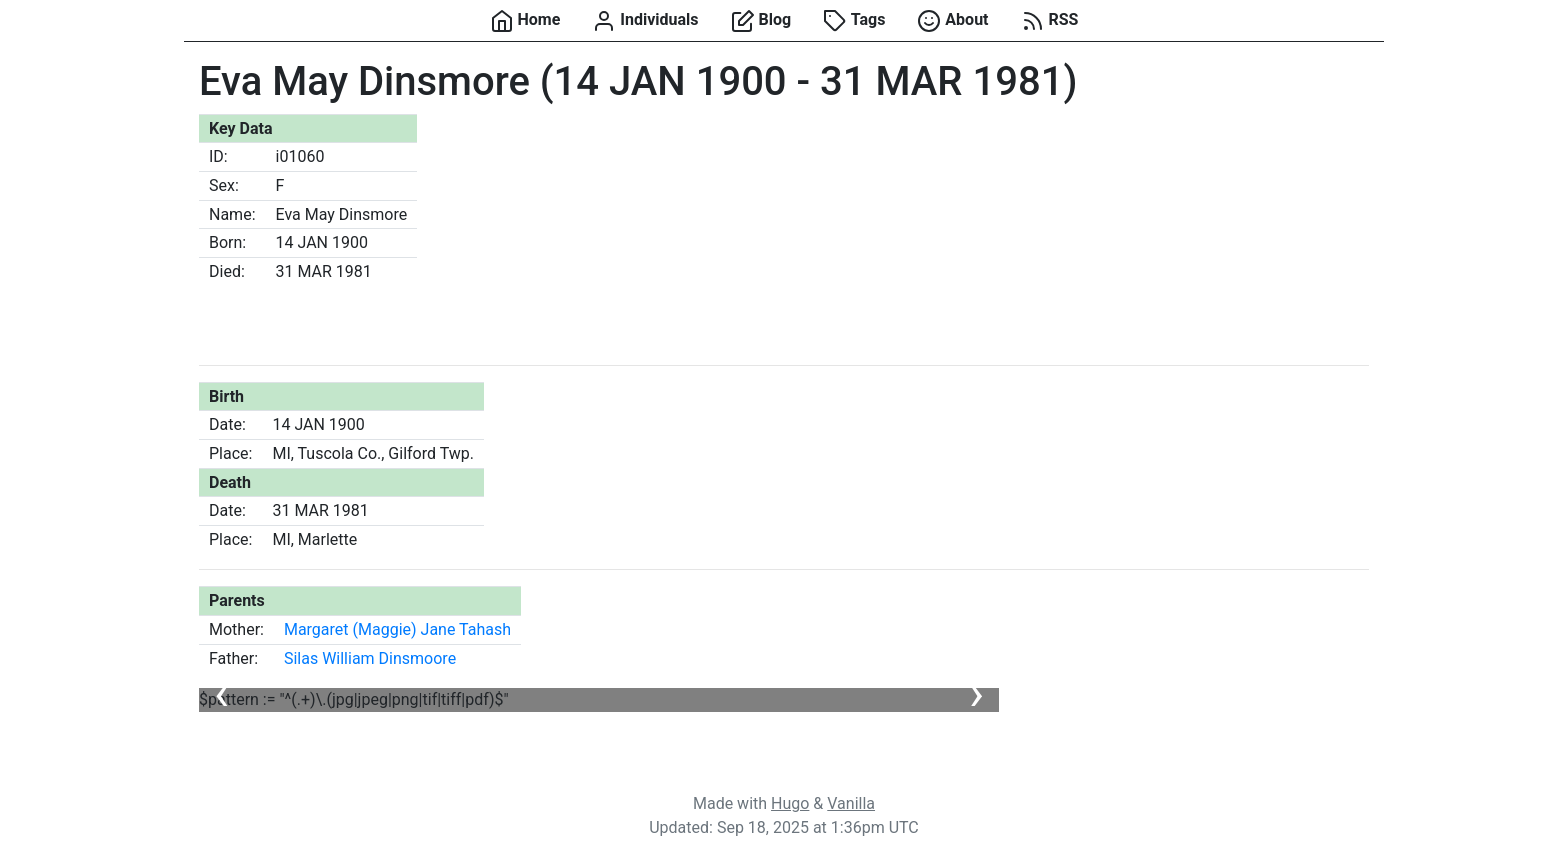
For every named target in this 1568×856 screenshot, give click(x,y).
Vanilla (851, 803)
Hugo (790, 803)
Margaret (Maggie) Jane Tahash (397, 629)
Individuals (645, 21)
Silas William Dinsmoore (370, 658)
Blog (761, 21)
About (952, 21)
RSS (1050, 21)
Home (525, 21)
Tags (854, 21)
